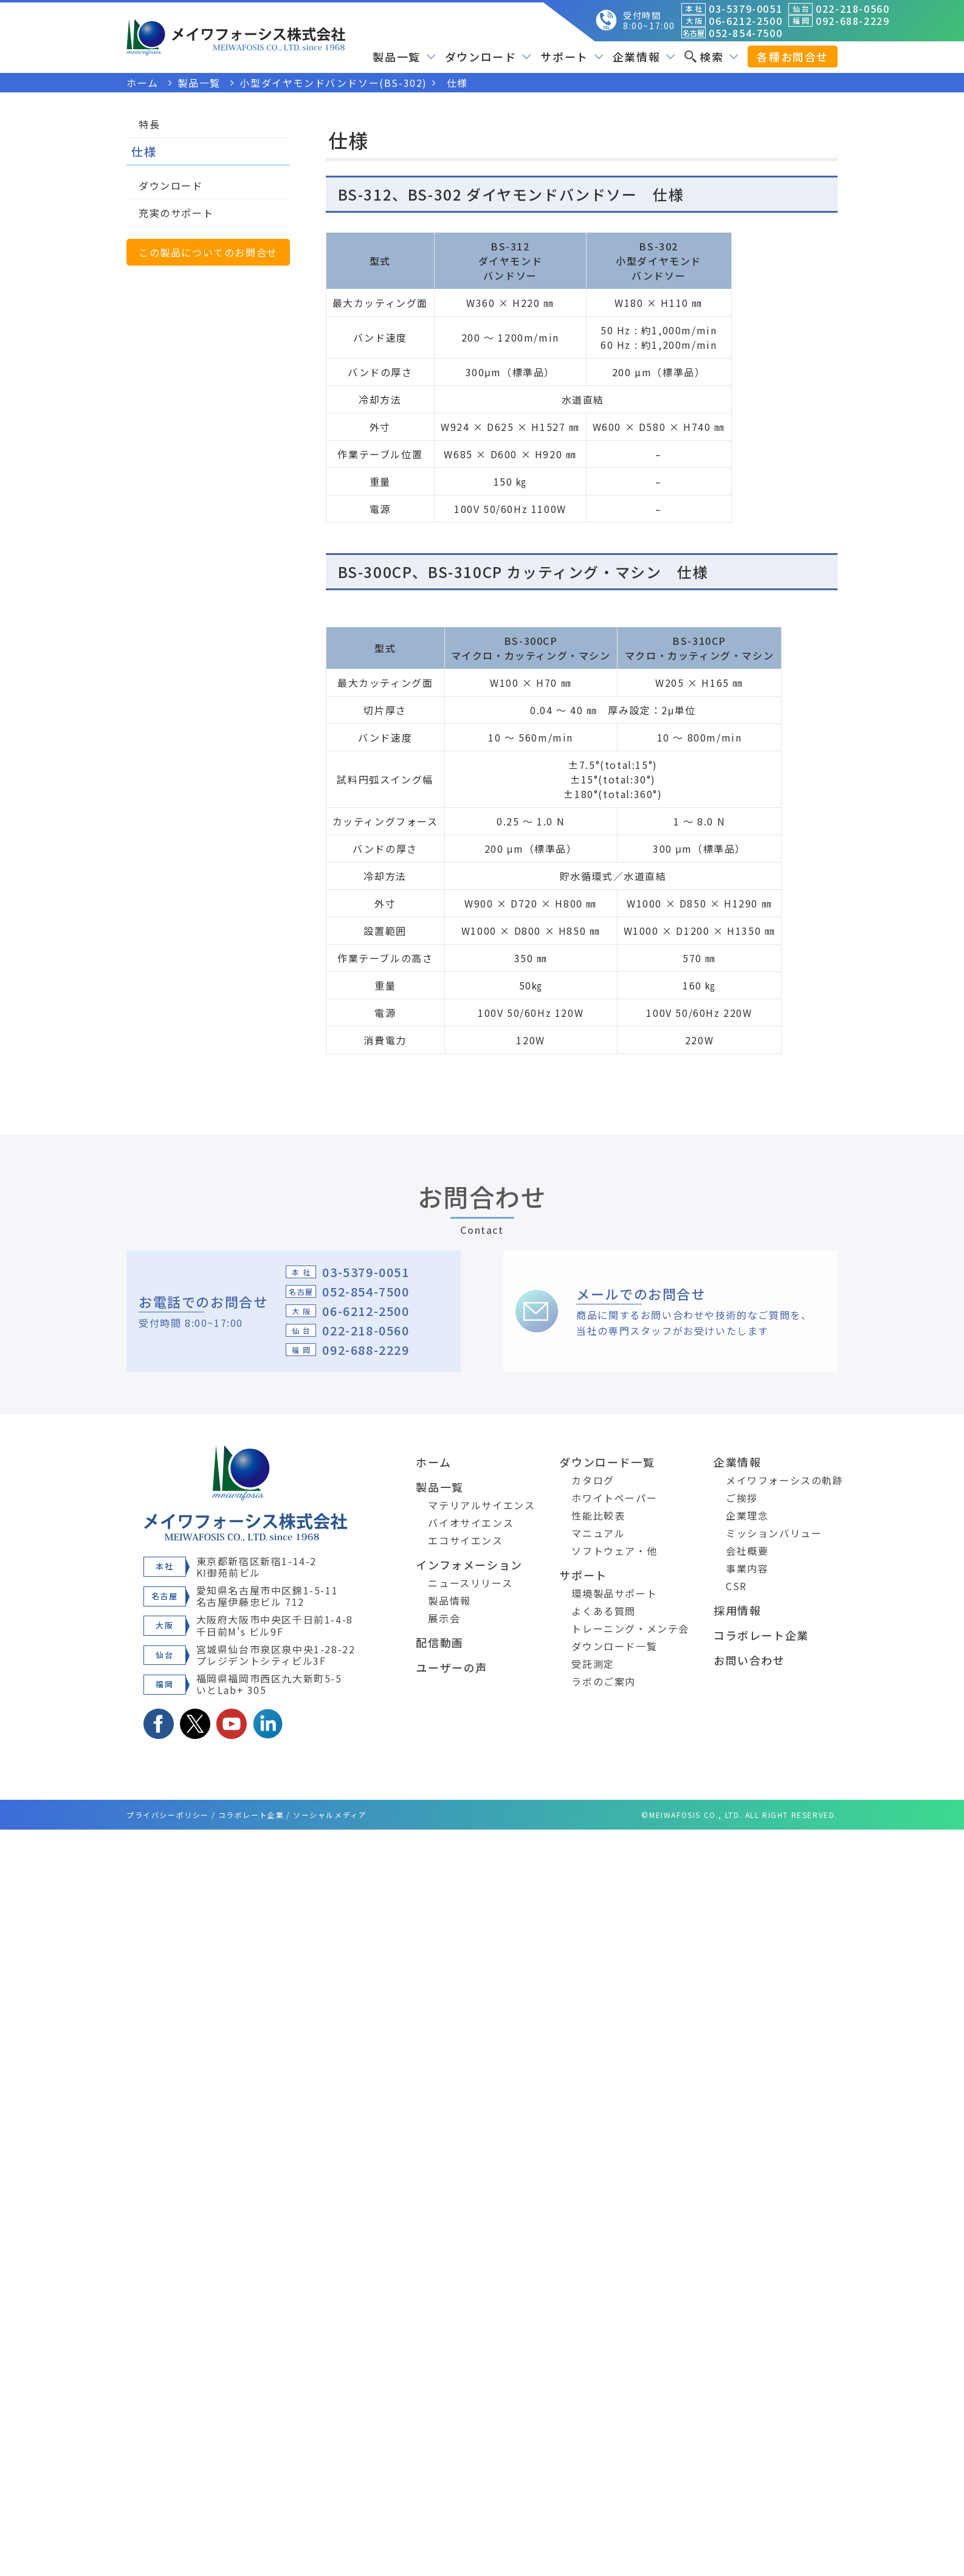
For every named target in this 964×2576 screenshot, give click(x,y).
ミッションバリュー (774, 1533)
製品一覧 (404, 56)
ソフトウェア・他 (614, 1550)
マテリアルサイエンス (481, 1505)
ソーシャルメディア (330, 1815)
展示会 (444, 1618)
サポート (571, 56)
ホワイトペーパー (614, 1497)
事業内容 (747, 1568)
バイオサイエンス (471, 1522)
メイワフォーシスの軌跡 (785, 1480)
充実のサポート (176, 212)
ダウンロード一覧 (607, 1462)
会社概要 (747, 1550)
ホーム (433, 1462)
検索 (711, 56)
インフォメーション (469, 1564)
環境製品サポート (614, 1593)
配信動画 (439, 1642)
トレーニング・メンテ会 (630, 1628)
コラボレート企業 (761, 1635)
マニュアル (598, 1533)
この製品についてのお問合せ (208, 252)
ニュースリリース (470, 1583)
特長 (149, 124)
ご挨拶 (742, 1497)
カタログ (592, 1480)
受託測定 (592, 1663)
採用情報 (737, 1610)
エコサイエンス (465, 1540)
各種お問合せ (792, 56)
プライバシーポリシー (167, 1815)
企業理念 (747, 1515)
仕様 (143, 151)
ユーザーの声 (451, 1667)
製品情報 (449, 1600)
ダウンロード (488, 56)
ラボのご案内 (603, 1681)
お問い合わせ (749, 1660)
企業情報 (644, 56)
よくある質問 (603, 1610)
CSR (736, 1586)
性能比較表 (598, 1515)
